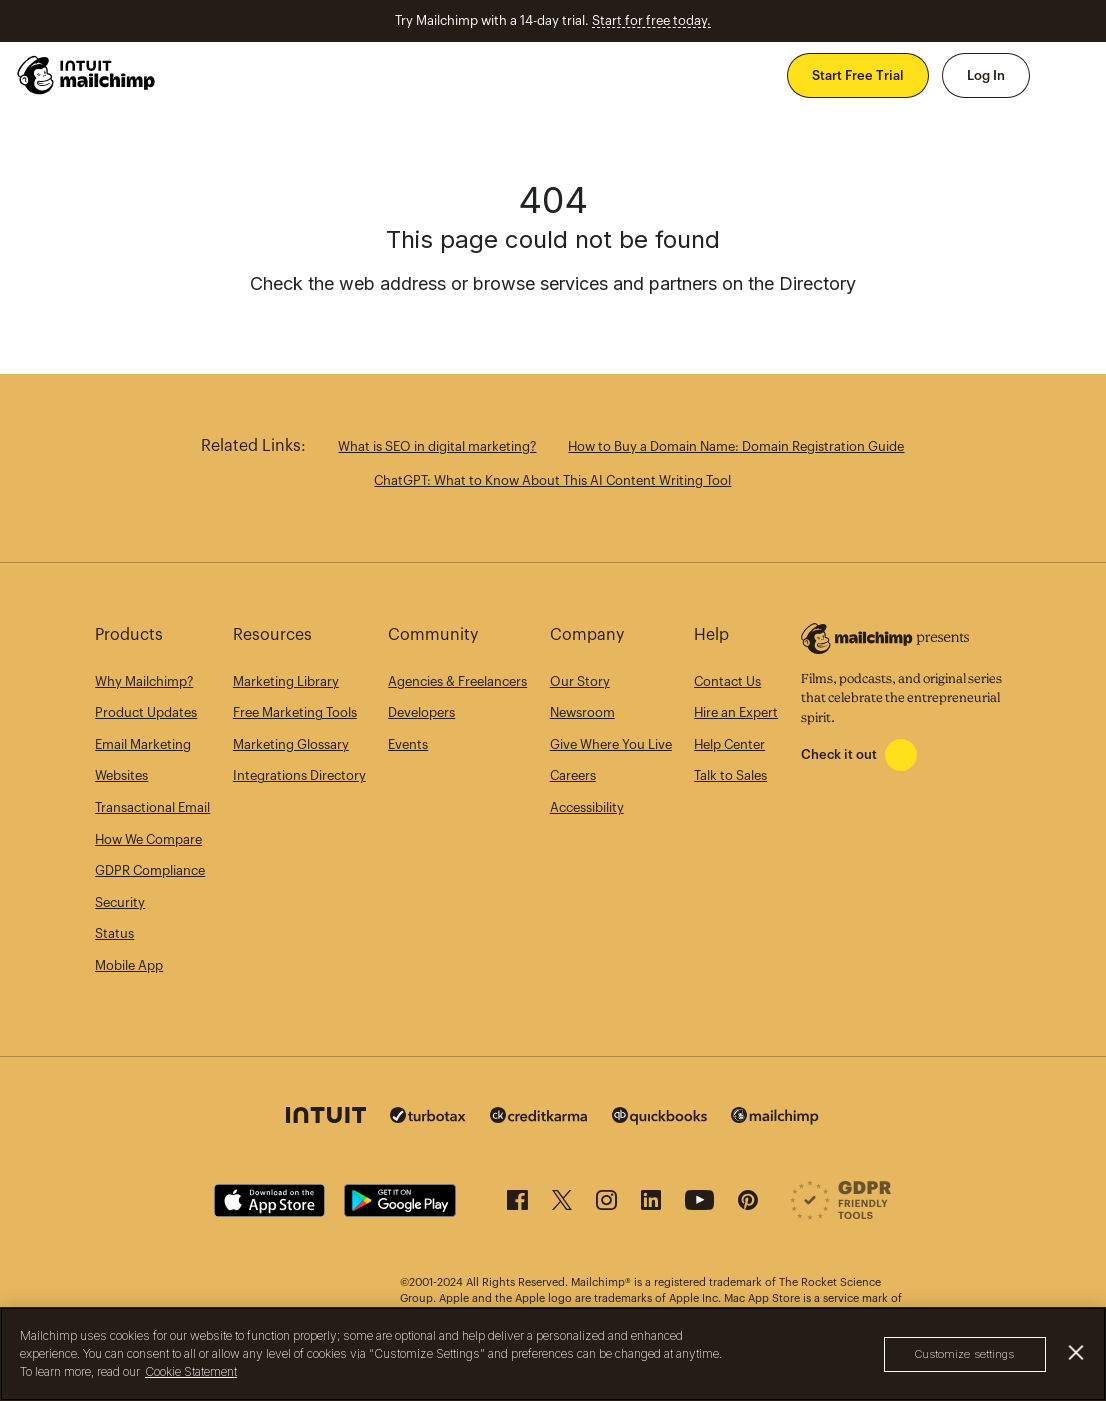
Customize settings (965, 1354)
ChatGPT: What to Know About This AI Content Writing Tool (552, 480)
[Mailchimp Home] (87, 75)
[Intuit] (326, 1119)
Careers (573, 775)
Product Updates (146, 712)
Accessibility (587, 807)
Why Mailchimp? (144, 681)
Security (120, 902)
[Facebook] (517, 1205)
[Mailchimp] (775, 1120)
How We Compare (148, 839)
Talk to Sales (730, 775)
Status (114, 933)
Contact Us (727, 681)
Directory (817, 283)
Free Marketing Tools (295, 712)
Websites (121, 775)
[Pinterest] (748, 1205)
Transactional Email (152, 807)
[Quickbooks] (659, 1120)
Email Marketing (143, 744)
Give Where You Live (611, 744)
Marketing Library (286, 681)
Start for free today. (651, 20)
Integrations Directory (299, 775)
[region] (553, 1354)
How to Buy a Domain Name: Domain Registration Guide (736, 446)
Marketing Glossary (291, 744)
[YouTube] (699, 1205)
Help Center (729, 744)
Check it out (839, 754)
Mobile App (129, 965)
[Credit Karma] (539, 1119)
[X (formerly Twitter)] (562, 1205)
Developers (421, 712)
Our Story (580, 681)
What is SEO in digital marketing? (437, 446)
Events (408, 744)
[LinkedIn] (651, 1205)
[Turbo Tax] (428, 1119)
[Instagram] (606, 1205)
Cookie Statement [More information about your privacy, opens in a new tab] (191, 1371)
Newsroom (582, 712)
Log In (986, 75)
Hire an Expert (736, 712)
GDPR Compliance (150, 870)
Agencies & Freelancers (457, 681)
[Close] (1076, 1352)
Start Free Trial (858, 75)
